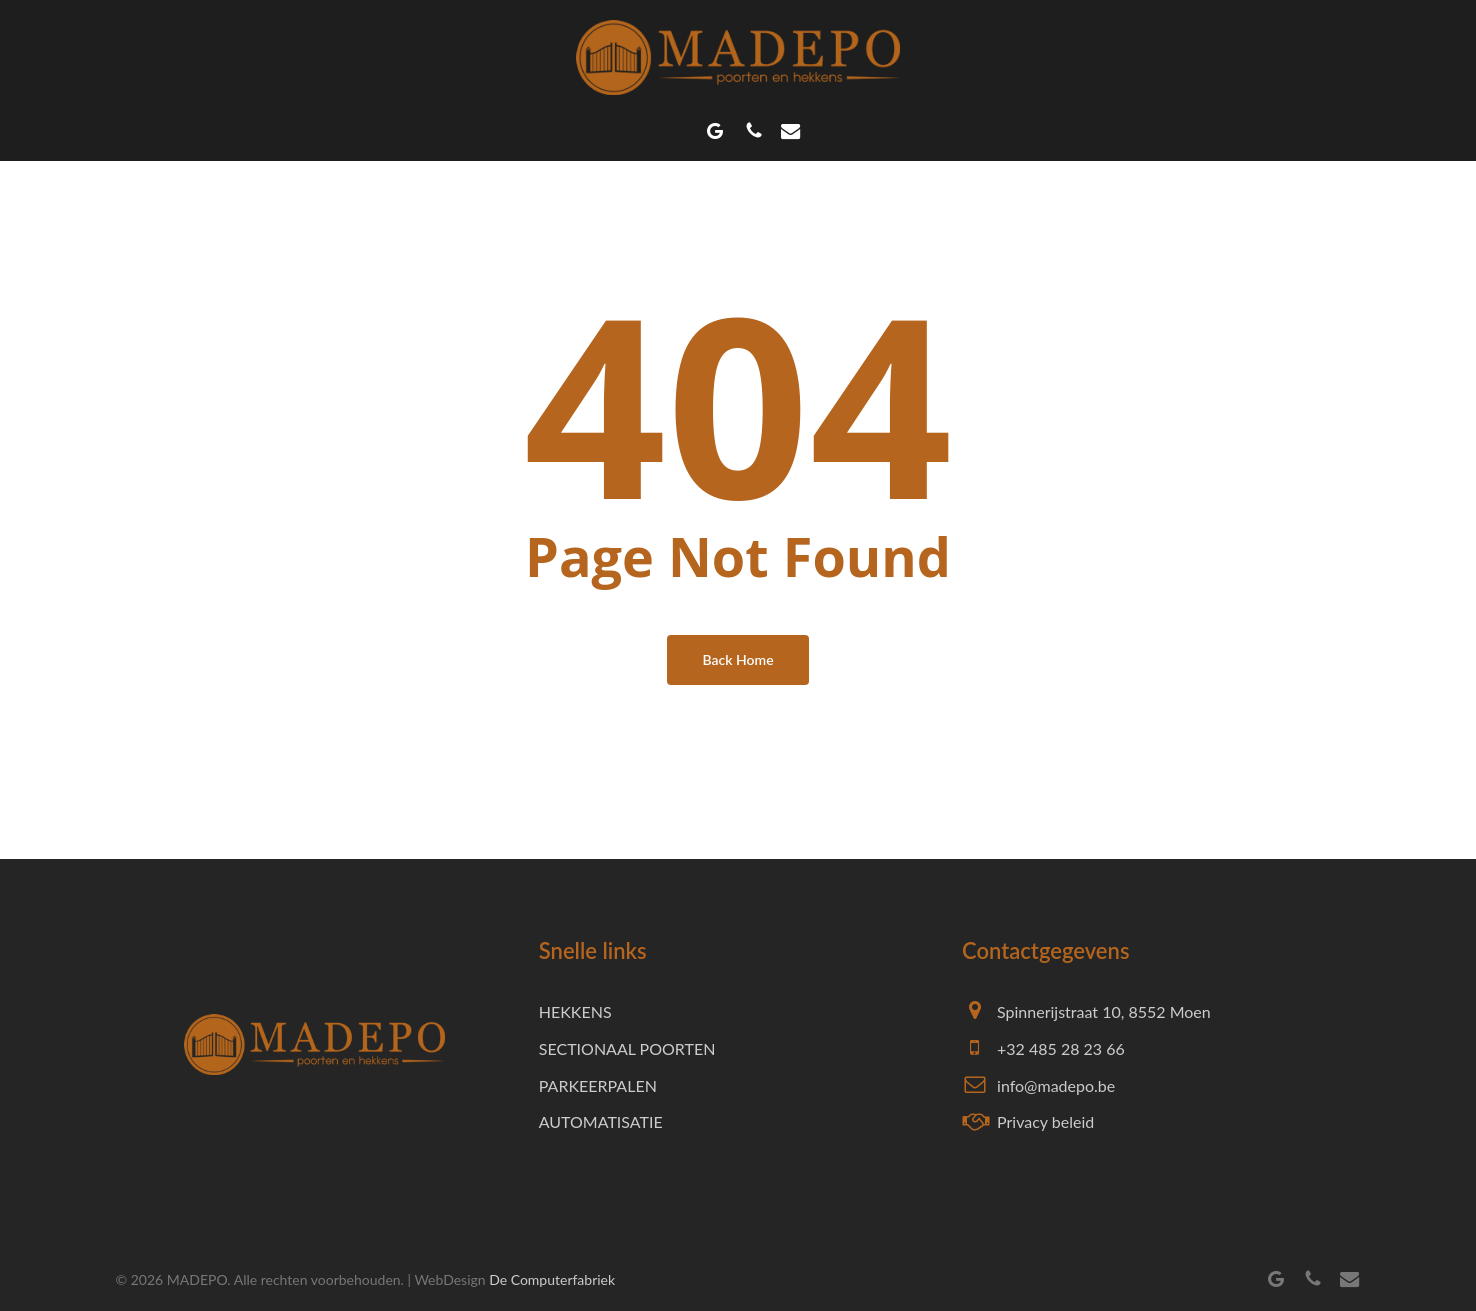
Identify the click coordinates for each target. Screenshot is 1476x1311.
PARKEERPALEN (598, 1085)
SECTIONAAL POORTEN (627, 1048)
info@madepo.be (1056, 1085)
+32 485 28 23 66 (1061, 1048)
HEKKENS (575, 1011)
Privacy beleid (1045, 1121)
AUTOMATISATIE (601, 1121)
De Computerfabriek (552, 1279)
